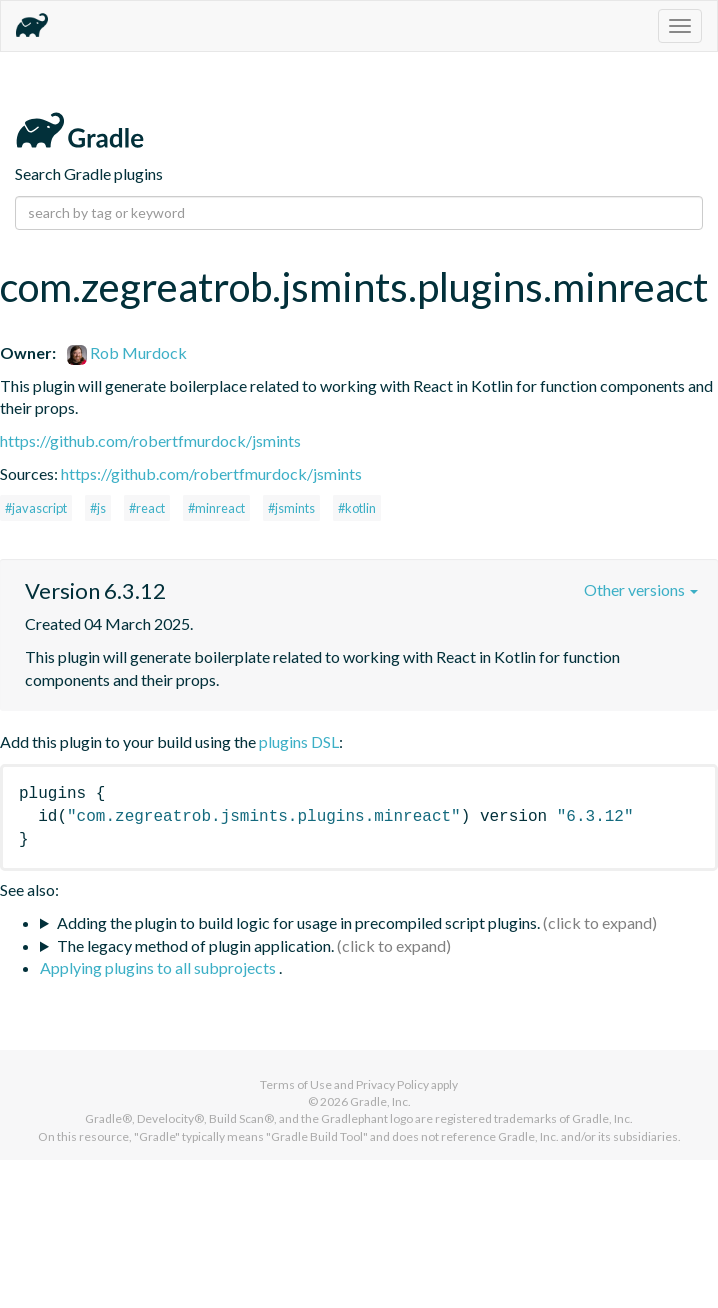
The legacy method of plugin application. (195, 945)
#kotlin (357, 508)
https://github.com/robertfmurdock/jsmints (150, 440)
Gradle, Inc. (380, 1101)
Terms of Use (296, 1084)
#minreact (216, 508)
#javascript (36, 508)
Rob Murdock (127, 352)
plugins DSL (299, 741)
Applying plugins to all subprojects (159, 967)
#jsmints (291, 508)
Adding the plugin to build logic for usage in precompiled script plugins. (298, 922)
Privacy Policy (392, 1084)
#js (98, 508)
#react (147, 508)
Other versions (641, 589)
